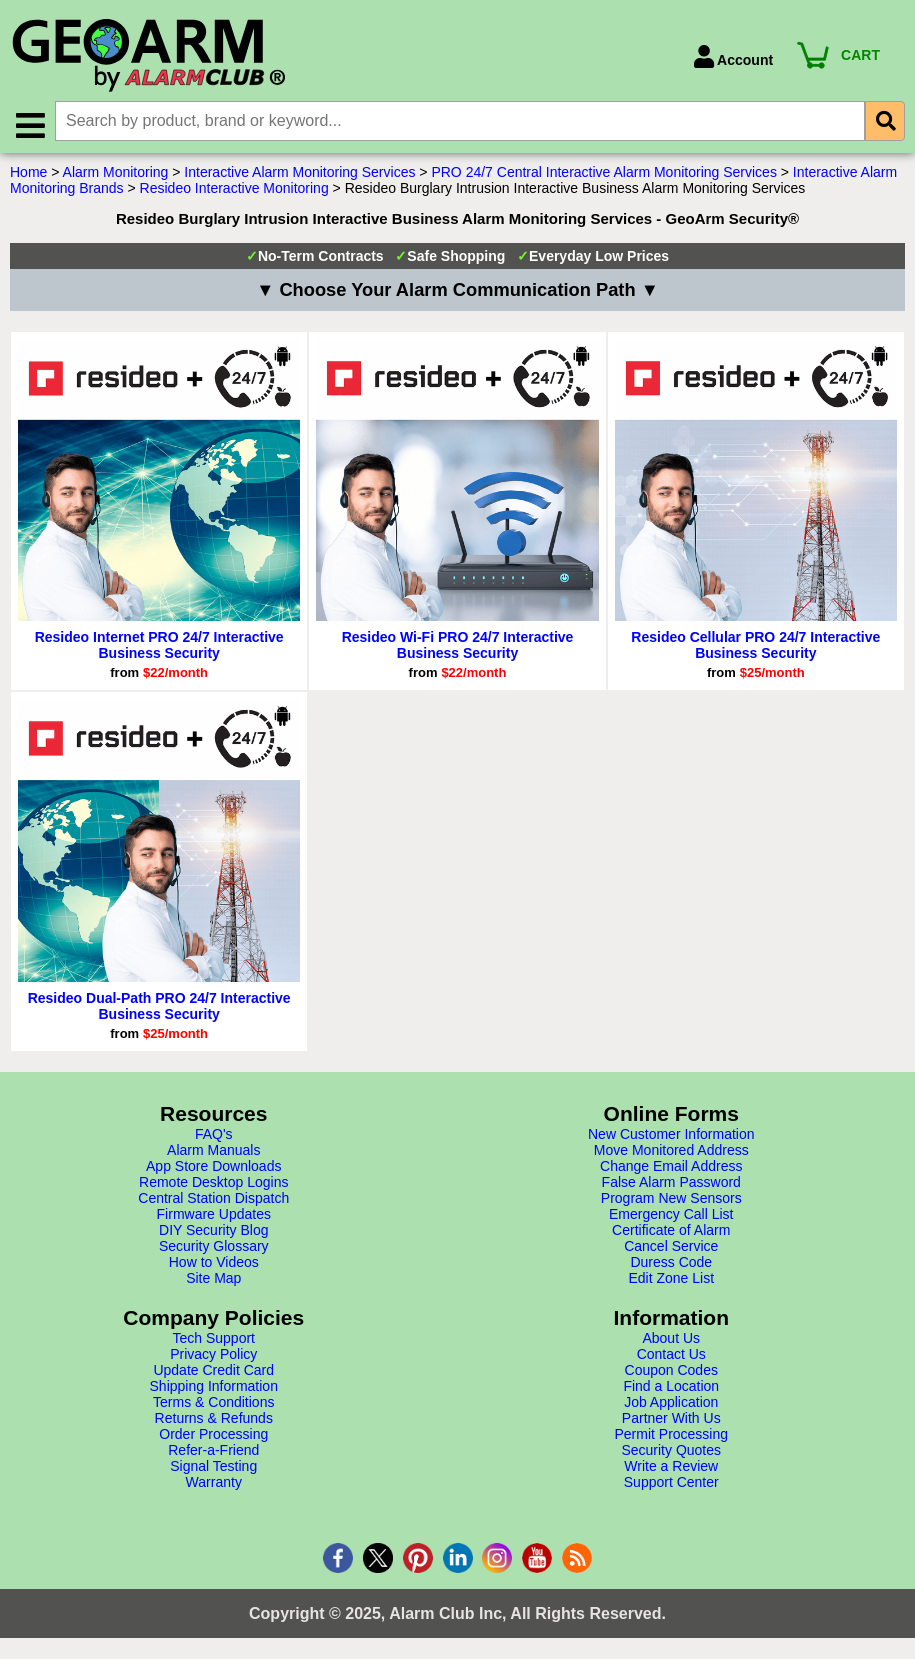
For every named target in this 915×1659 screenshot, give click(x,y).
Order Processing (213, 1435)
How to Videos (214, 1263)
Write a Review (671, 1467)
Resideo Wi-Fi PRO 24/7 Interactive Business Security (458, 646)
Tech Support (214, 1339)
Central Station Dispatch (213, 1199)
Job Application (671, 1403)
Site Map (213, 1279)
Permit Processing (671, 1435)
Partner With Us (671, 1419)
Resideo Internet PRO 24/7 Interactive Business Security (159, 646)
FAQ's (214, 1135)
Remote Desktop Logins (213, 1183)
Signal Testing (213, 1467)
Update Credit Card (213, 1371)
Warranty (214, 1483)
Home (28, 173)
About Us (671, 1339)
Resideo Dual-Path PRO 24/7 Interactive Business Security (159, 1007)
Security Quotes (671, 1451)
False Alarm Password (671, 1183)
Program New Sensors (671, 1199)
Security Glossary (214, 1247)
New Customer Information (671, 1135)
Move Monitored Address (671, 1151)
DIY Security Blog (213, 1231)
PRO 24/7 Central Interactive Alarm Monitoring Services (603, 173)
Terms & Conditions (213, 1403)
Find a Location (671, 1387)
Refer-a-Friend (213, 1451)
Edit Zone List (671, 1279)
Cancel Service (671, 1247)
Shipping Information (214, 1387)
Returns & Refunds (214, 1419)
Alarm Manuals (213, 1151)
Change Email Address (671, 1167)
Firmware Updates (214, 1215)
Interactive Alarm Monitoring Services (299, 173)
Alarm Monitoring (116, 173)
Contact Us (671, 1355)
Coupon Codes (671, 1371)
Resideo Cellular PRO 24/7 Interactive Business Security (755, 646)
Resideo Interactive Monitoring (234, 189)
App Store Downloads (213, 1167)
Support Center (671, 1483)
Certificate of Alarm (671, 1231)
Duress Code (671, 1263)
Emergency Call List (671, 1215)
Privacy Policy (213, 1355)
